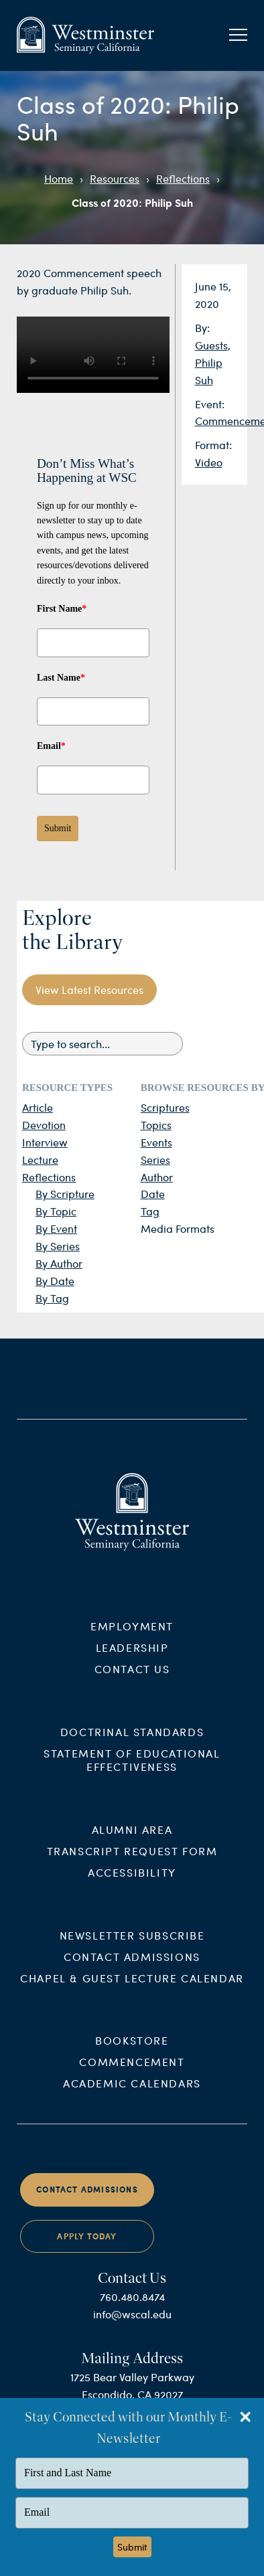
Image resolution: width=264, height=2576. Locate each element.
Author (157, 1177)
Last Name (61, 678)
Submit (57, 828)
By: (202, 328)
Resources (114, 178)
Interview (45, 1142)
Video (208, 462)
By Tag (52, 1298)
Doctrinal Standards (132, 1745)
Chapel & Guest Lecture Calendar (132, 1991)
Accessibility (132, 1885)
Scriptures (165, 1107)
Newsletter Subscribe (132, 1948)
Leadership (132, 1661)
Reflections (183, 178)
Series (155, 1159)
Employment (132, 1639)
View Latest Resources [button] (89, 989)
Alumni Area (132, 1842)
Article (37, 1107)
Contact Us (132, 1682)
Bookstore (131, 2054)
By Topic (56, 1211)
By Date (55, 1281)
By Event (56, 1228)
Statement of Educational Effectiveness (132, 1773)
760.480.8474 (132, 2310)
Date (153, 1194)
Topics (156, 1125)
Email (51, 746)
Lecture (40, 1159)
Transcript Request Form (132, 1864)
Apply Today (87, 2249)
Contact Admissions (132, 1969)
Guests (211, 345)
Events (156, 1142)
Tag (150, 1211)
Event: (209, 404)
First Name (61, 609)
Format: (213, 445)
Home (58, 178)
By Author (59, 1263)
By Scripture (65, 1194)
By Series (58, 1246)
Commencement (131, 2075)
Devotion (44, 1125)
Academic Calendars (132, 2096)
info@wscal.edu (132, 2327)
